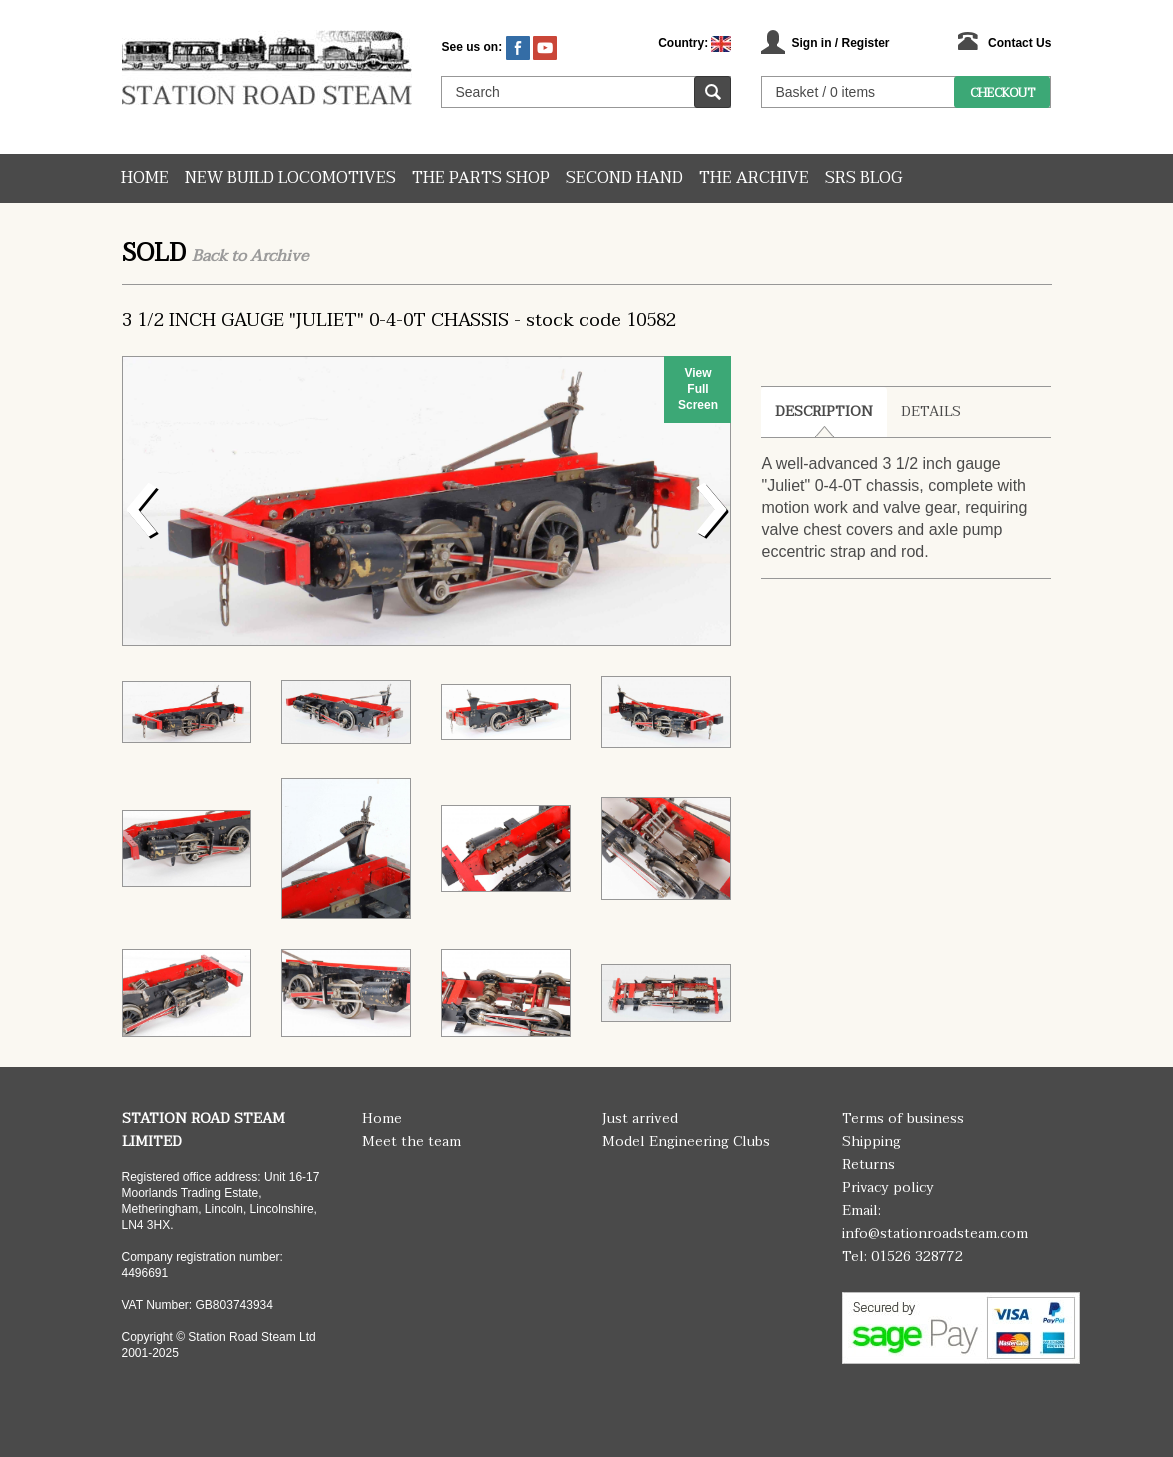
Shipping (871, 1141)
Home (145, 178)
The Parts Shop (481, 178)
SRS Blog (863, 178)
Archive (279, 256)
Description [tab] (824, 411)
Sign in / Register (840, 43)
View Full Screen (698, 389)
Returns (868, 1164)
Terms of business (903, 1118)
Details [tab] (931, 411)
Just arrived (640, 1118)
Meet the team (411, 1141)
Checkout (1002, 93)
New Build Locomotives (290, 178)
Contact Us (1019, 43)
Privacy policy (888, 1187)
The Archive (754, 178)
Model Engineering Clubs (686, 1141)
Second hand (624, 178)
